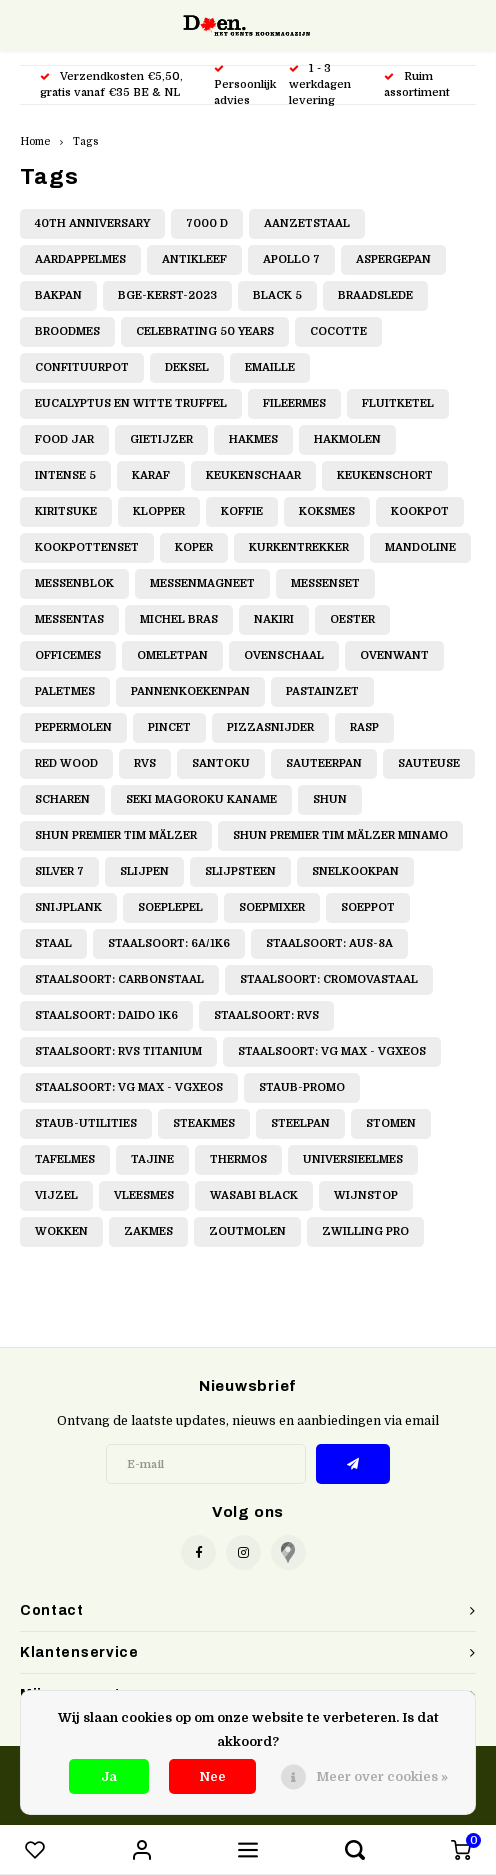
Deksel (187, 367)
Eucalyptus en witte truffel (131, 403)
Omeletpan (172, 655)
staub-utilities (86, 1123)
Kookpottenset (87, 547)
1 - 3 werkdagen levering (320, 84)
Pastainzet (322, 691)
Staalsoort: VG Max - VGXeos (332, 1051)
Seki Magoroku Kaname (201, 799)
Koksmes (327, 511)
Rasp (364, 727)
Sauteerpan (324, 763)
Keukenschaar (253, 475)
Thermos (238, 1159)
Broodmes (67, 331)
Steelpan (300, 1123)
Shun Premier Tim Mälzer (116, 835)
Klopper (159, 511)
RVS (145, 763)
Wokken (61, 1231)
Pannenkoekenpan (190, 691)
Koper (194, 547)
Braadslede (375, 295)
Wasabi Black (254, 1195)
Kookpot (420, 511)
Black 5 (277, 295)
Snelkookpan (355, 871)
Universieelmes (353, 1159)
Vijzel (56, 1195)
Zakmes (148, 1231)
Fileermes (294, 403)
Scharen (62, 799)
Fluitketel (398, 403)
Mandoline (420, 547)
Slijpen (144, 871)
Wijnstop (366, 1195)
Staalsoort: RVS (266, 1015)
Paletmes (65, 691)
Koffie (242, 511)
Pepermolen (73, 727)
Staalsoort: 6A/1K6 (169, 943)
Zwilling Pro (365, 1231)
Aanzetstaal (307, 223)
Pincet (169, 727)
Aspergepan (393, 259)
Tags (85, 141)
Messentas (69, 619)
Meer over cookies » (382, 1776)
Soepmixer (272, 907)
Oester (352, 619)
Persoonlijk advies (245, 85)
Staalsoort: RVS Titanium (118, 1051)
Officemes (68, 655)
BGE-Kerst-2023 (167, 295)
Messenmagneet (202, 583)
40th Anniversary (92, 223)
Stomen (391, 1123)
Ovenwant (394, 655)
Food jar (64, 439)
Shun (330, 799)
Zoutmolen (247, 1231)
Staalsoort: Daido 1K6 (106, 1015)
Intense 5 (65, 475)
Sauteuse (429, 763)
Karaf (151, 475)
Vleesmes (144, 1195)
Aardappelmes (80, 259)
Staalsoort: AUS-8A (329, 943)
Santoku (221, 763)
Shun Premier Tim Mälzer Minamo (340, 835)
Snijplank (68, 907)
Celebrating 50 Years (205, 331)
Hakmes (253, 439)
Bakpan (58, 295)
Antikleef (194, 259)
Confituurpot (82, 367)
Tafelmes (65, 1159)
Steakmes (204, 1123)
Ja (109, 1776)
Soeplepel (170, 907)
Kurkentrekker (299, 547)
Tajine (152, 1159)
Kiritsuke (66, 511)
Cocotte (338, 331)
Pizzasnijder (270, 727)
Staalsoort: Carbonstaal (119, 979)
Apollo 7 (291, 259)
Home (35, 141)
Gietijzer (161, 439)
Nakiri (274, 619)
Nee (212, 1776)
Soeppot (368, 907)
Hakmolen (347, 439)
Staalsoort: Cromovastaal (329, 979)
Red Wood (66, 763)
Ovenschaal (284, 655)
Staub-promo (302, 1087)
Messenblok (74, 583)
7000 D (207, 223)
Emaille (270, 367)
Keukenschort (385, 475)
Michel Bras (179, 619)
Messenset (325, 583)
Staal (53, 943)
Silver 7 (59, 871)
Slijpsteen (240, 871)
